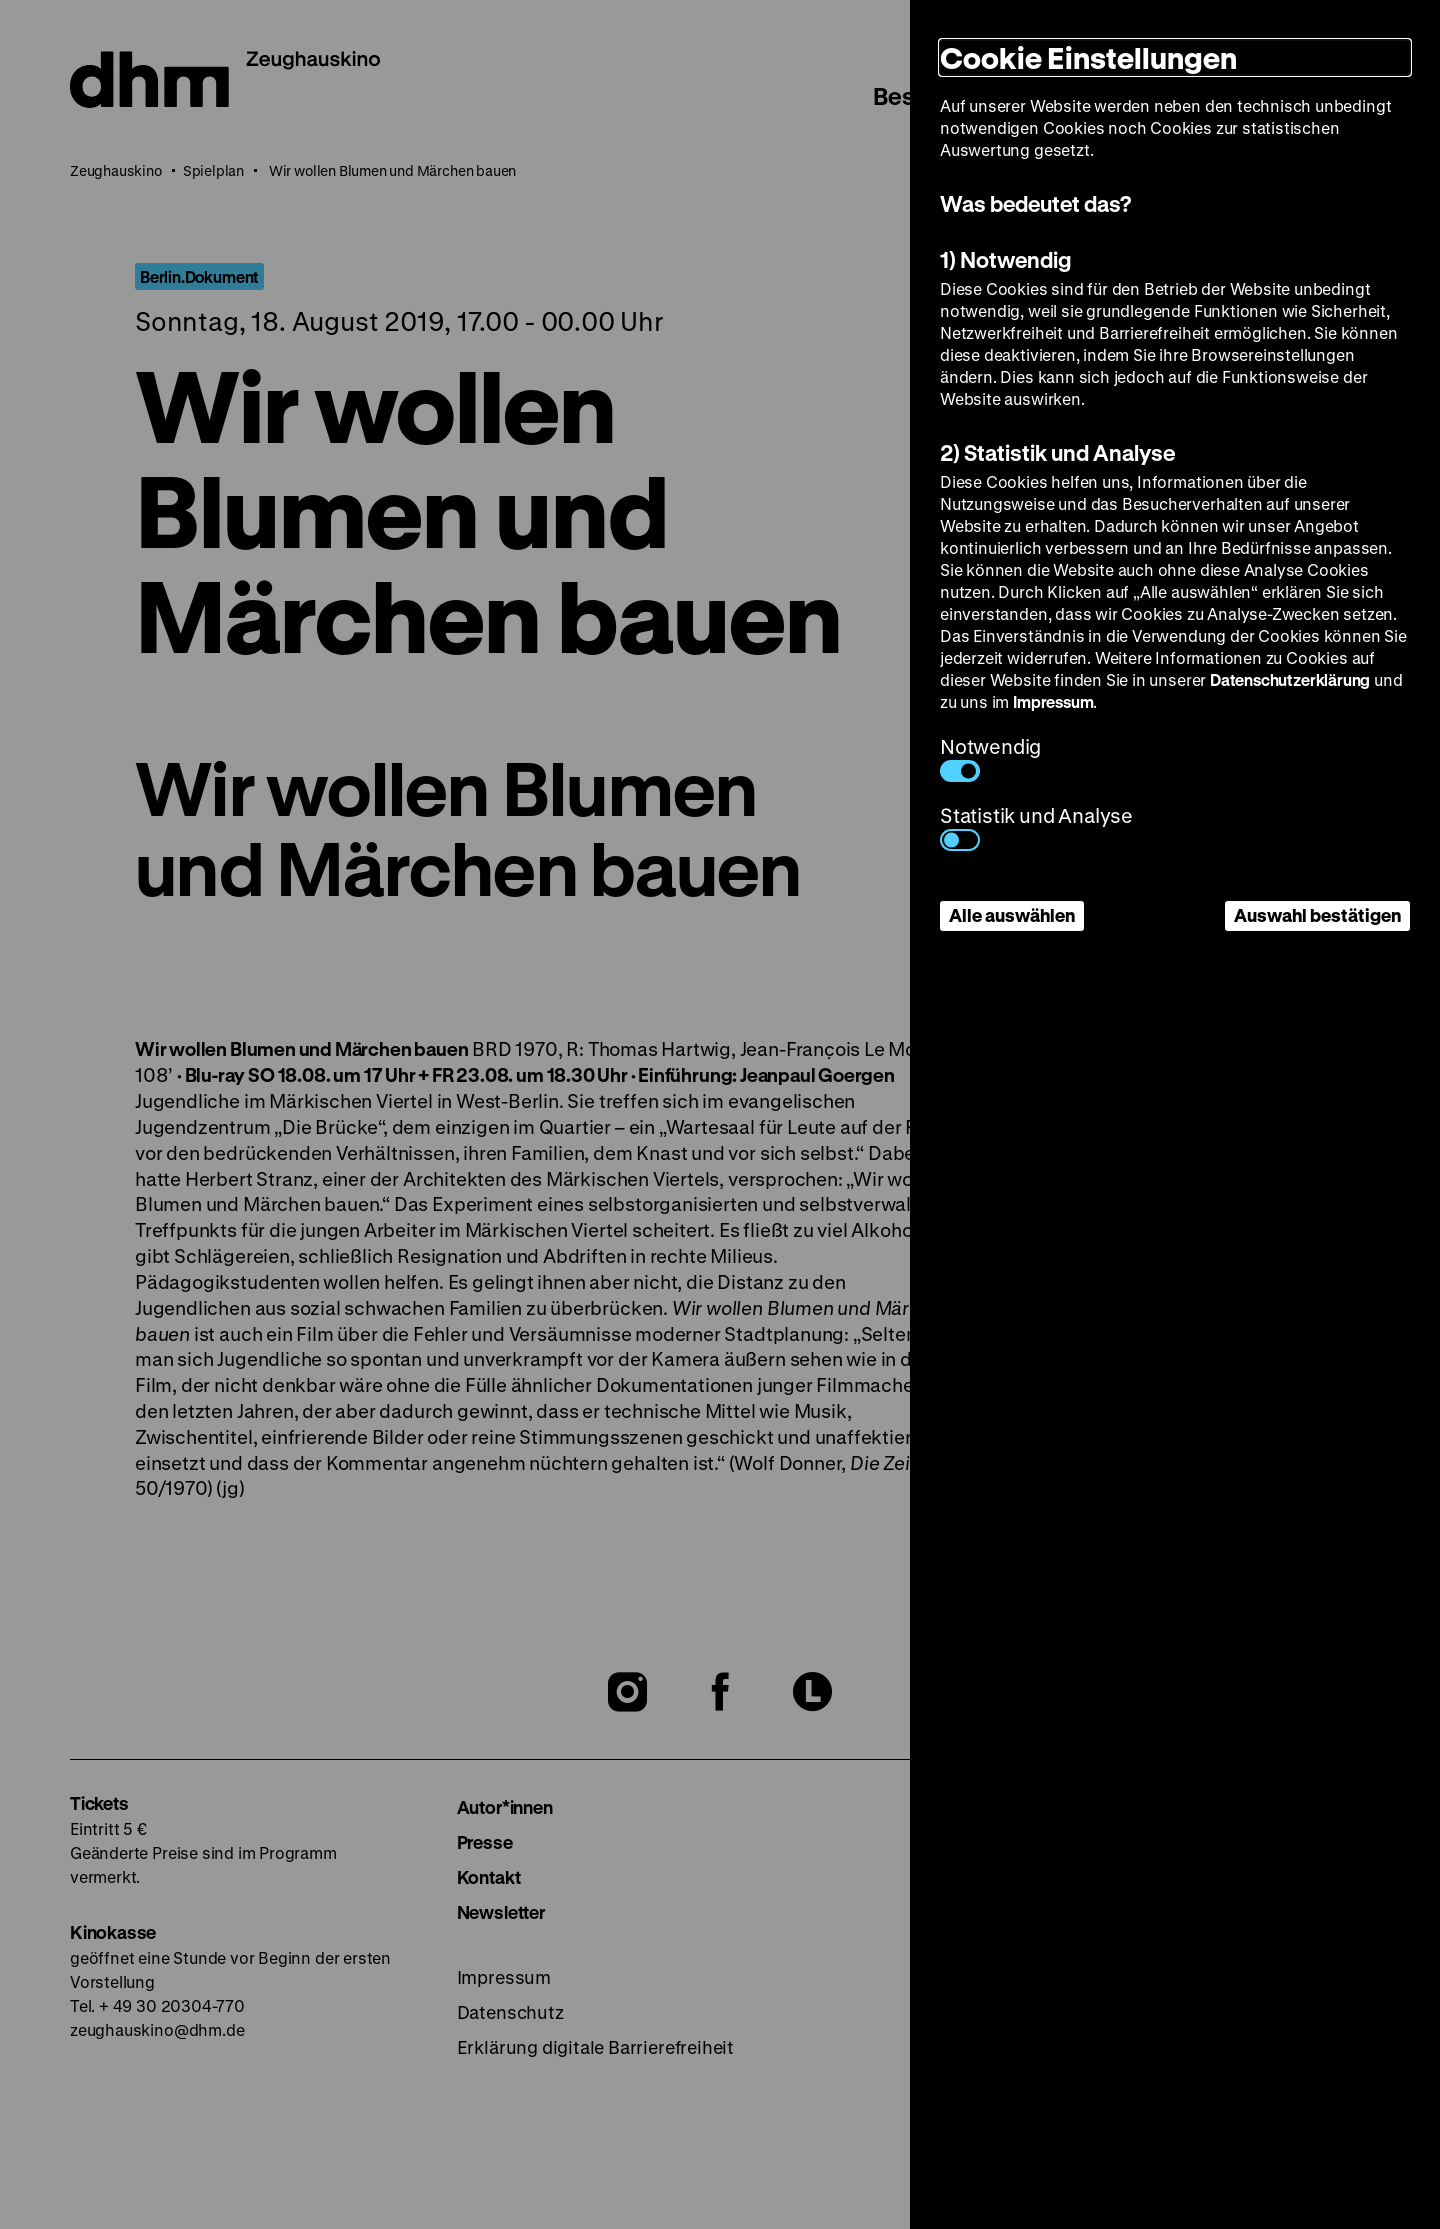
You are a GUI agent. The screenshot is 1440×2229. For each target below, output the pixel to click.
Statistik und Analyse (1036, 826)
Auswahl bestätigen (1317, 915)
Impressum (1053, 701)
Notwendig (990, 757)
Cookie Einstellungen (1088, 57)
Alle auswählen (1012, 915)
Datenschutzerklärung (1290, 679)
